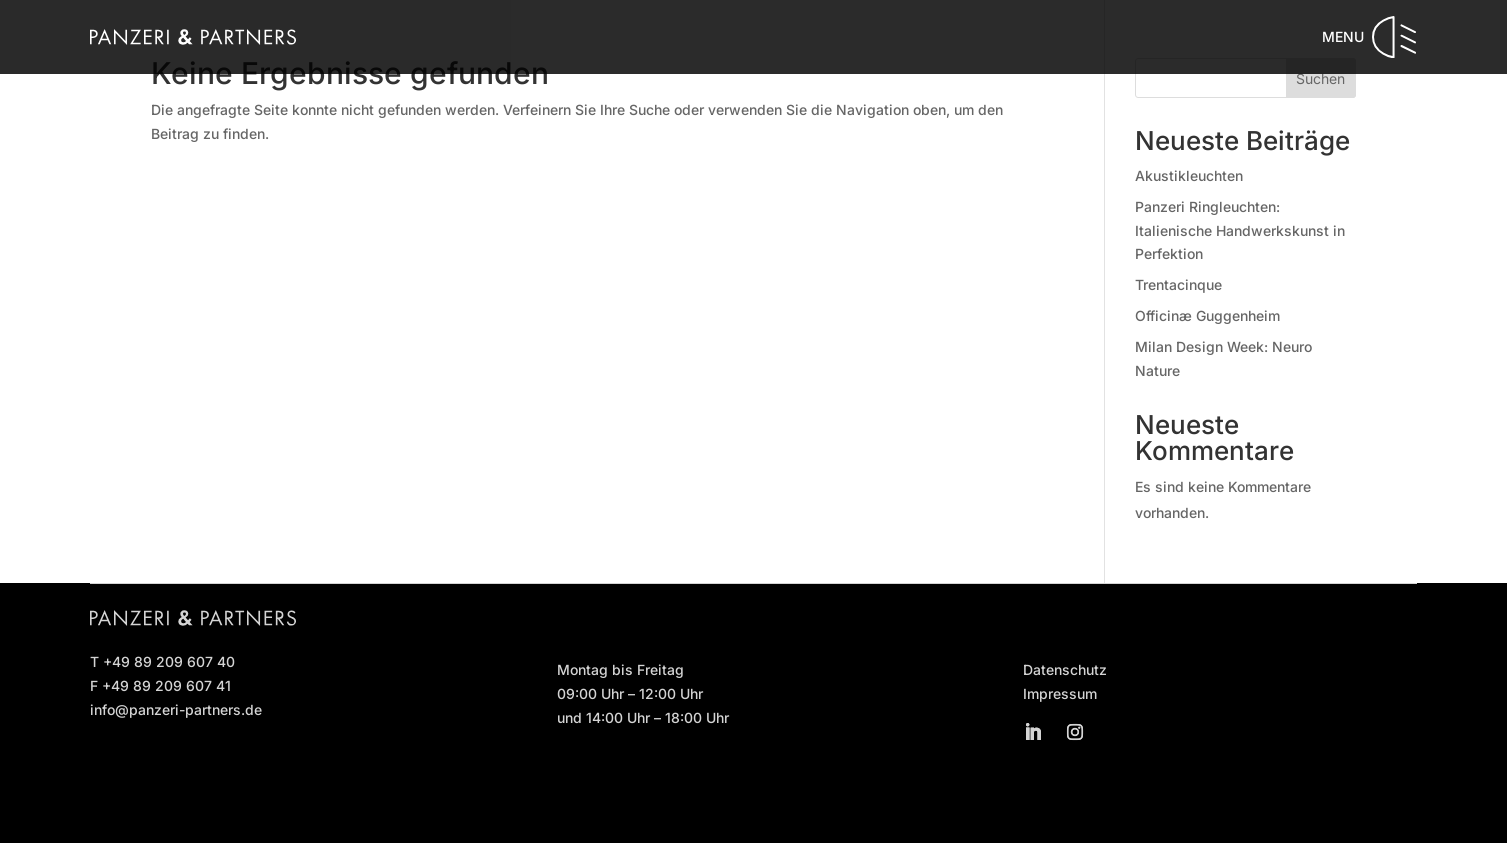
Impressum (1060, 693)
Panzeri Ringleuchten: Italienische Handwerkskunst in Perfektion (1240, 230)
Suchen (1320, 78)
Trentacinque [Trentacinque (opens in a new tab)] (1178, 284)
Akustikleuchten (1189, 175)
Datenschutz (1065, 669)
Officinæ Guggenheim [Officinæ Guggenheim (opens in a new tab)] (1207, 315)
